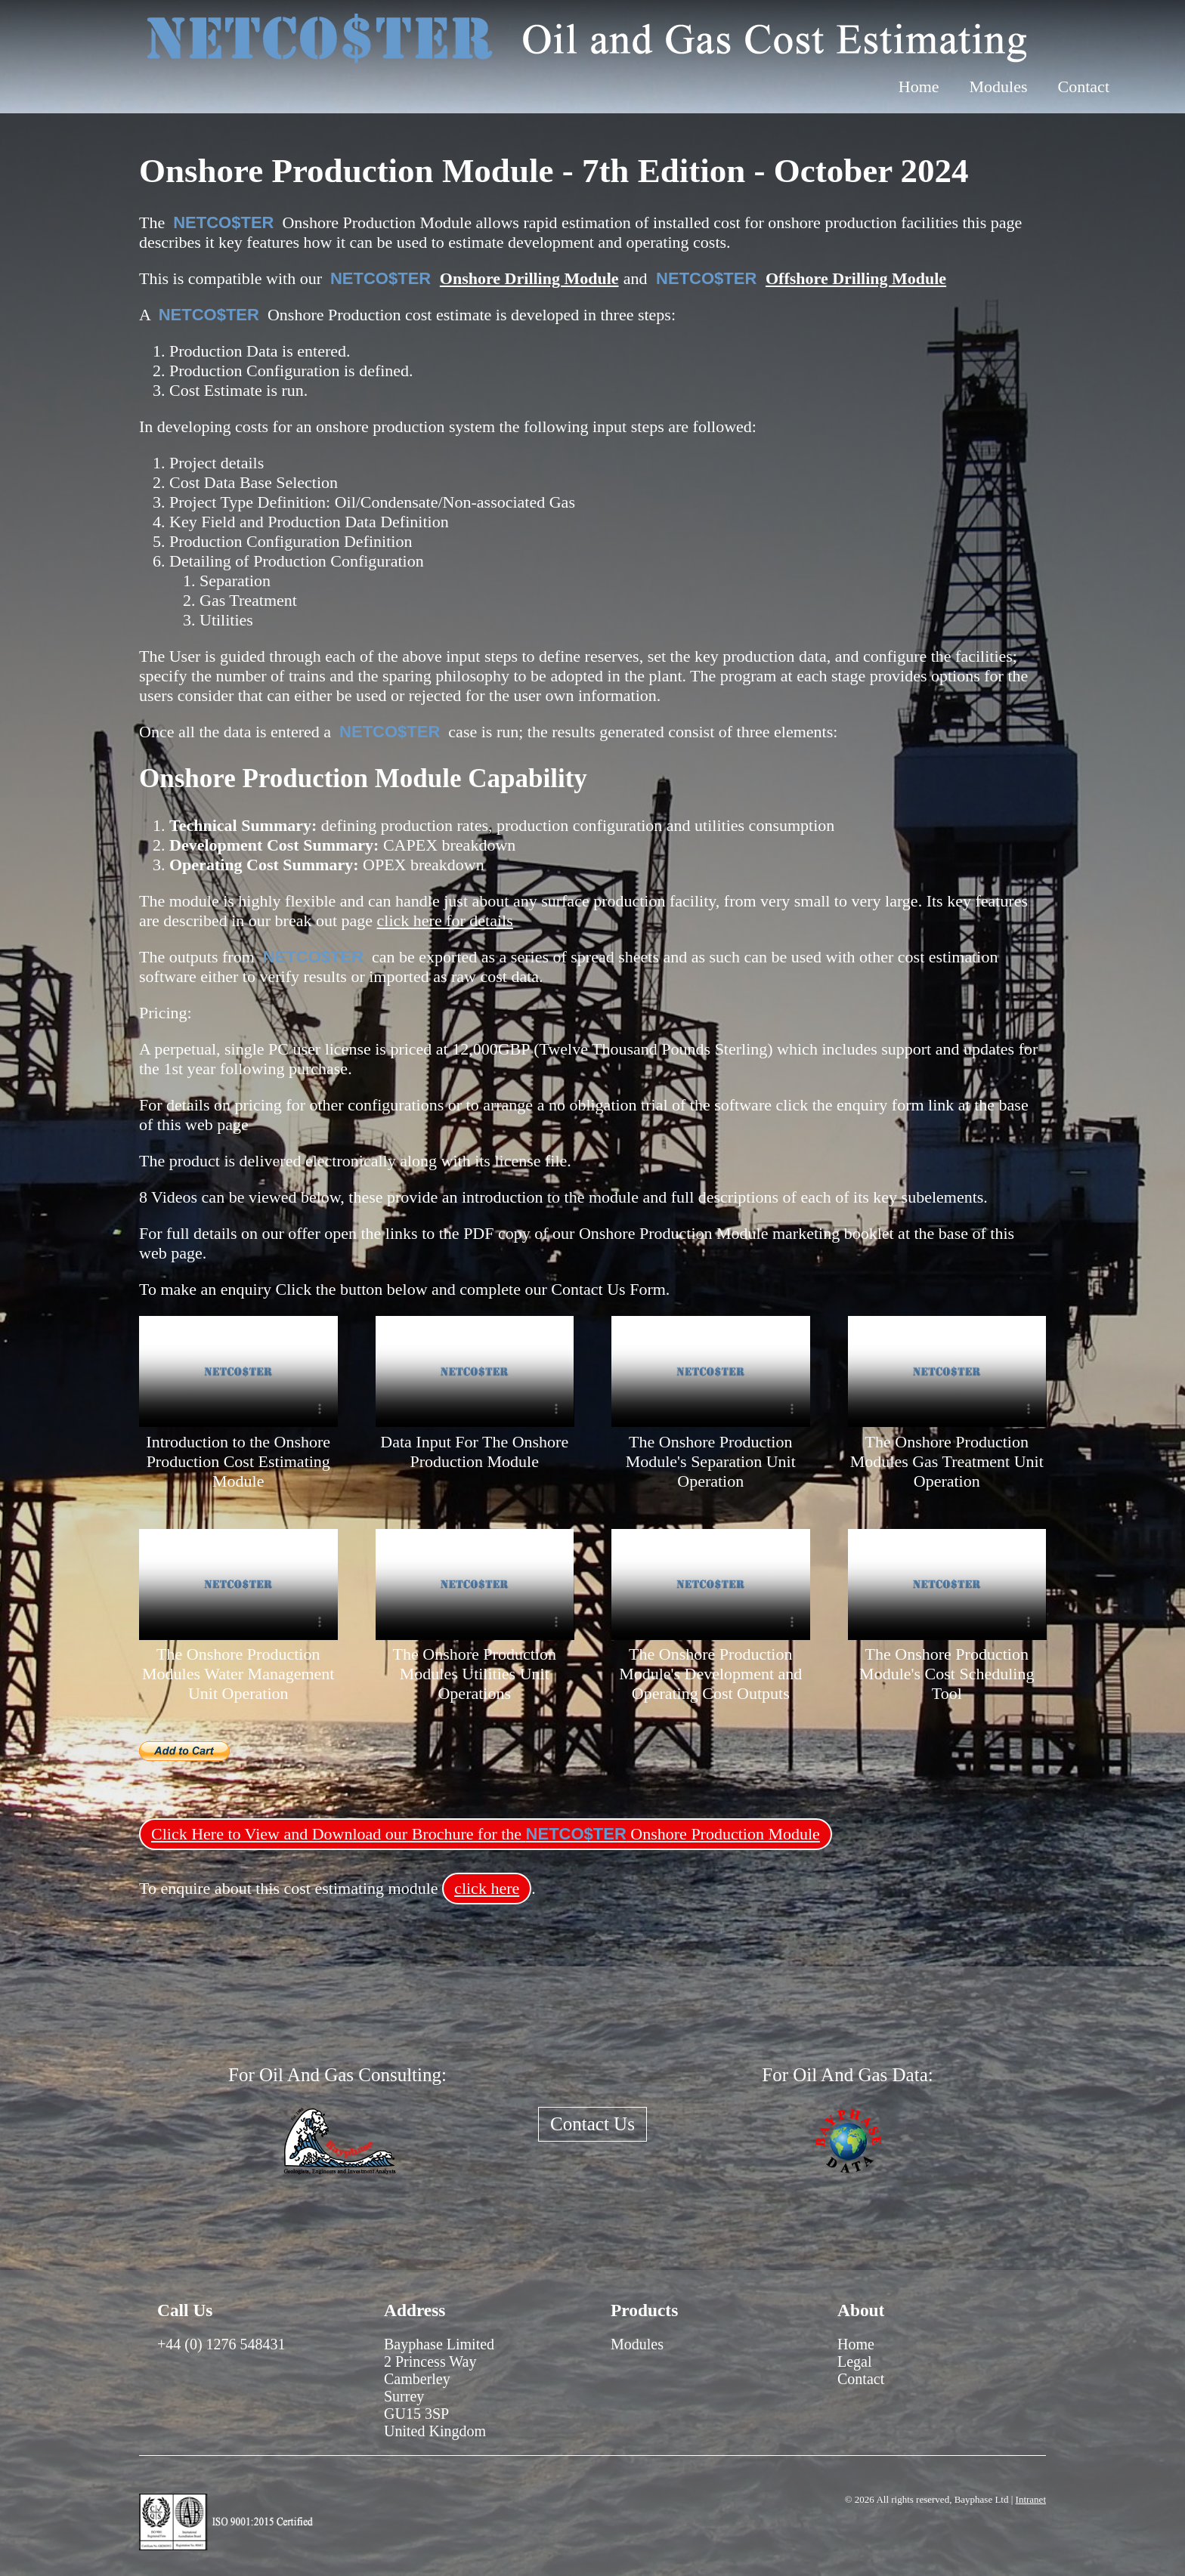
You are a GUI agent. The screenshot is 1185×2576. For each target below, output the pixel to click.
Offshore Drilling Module (856, 278)
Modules (999, 86)
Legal (854, 2361)
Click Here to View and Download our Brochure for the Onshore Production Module (485, 1833)
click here (486, 1888)
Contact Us (592, 2124)
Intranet (1031, 2499)
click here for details (445, 920)
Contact (1083, 86)
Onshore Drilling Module (529, 278)
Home (919, 86)
